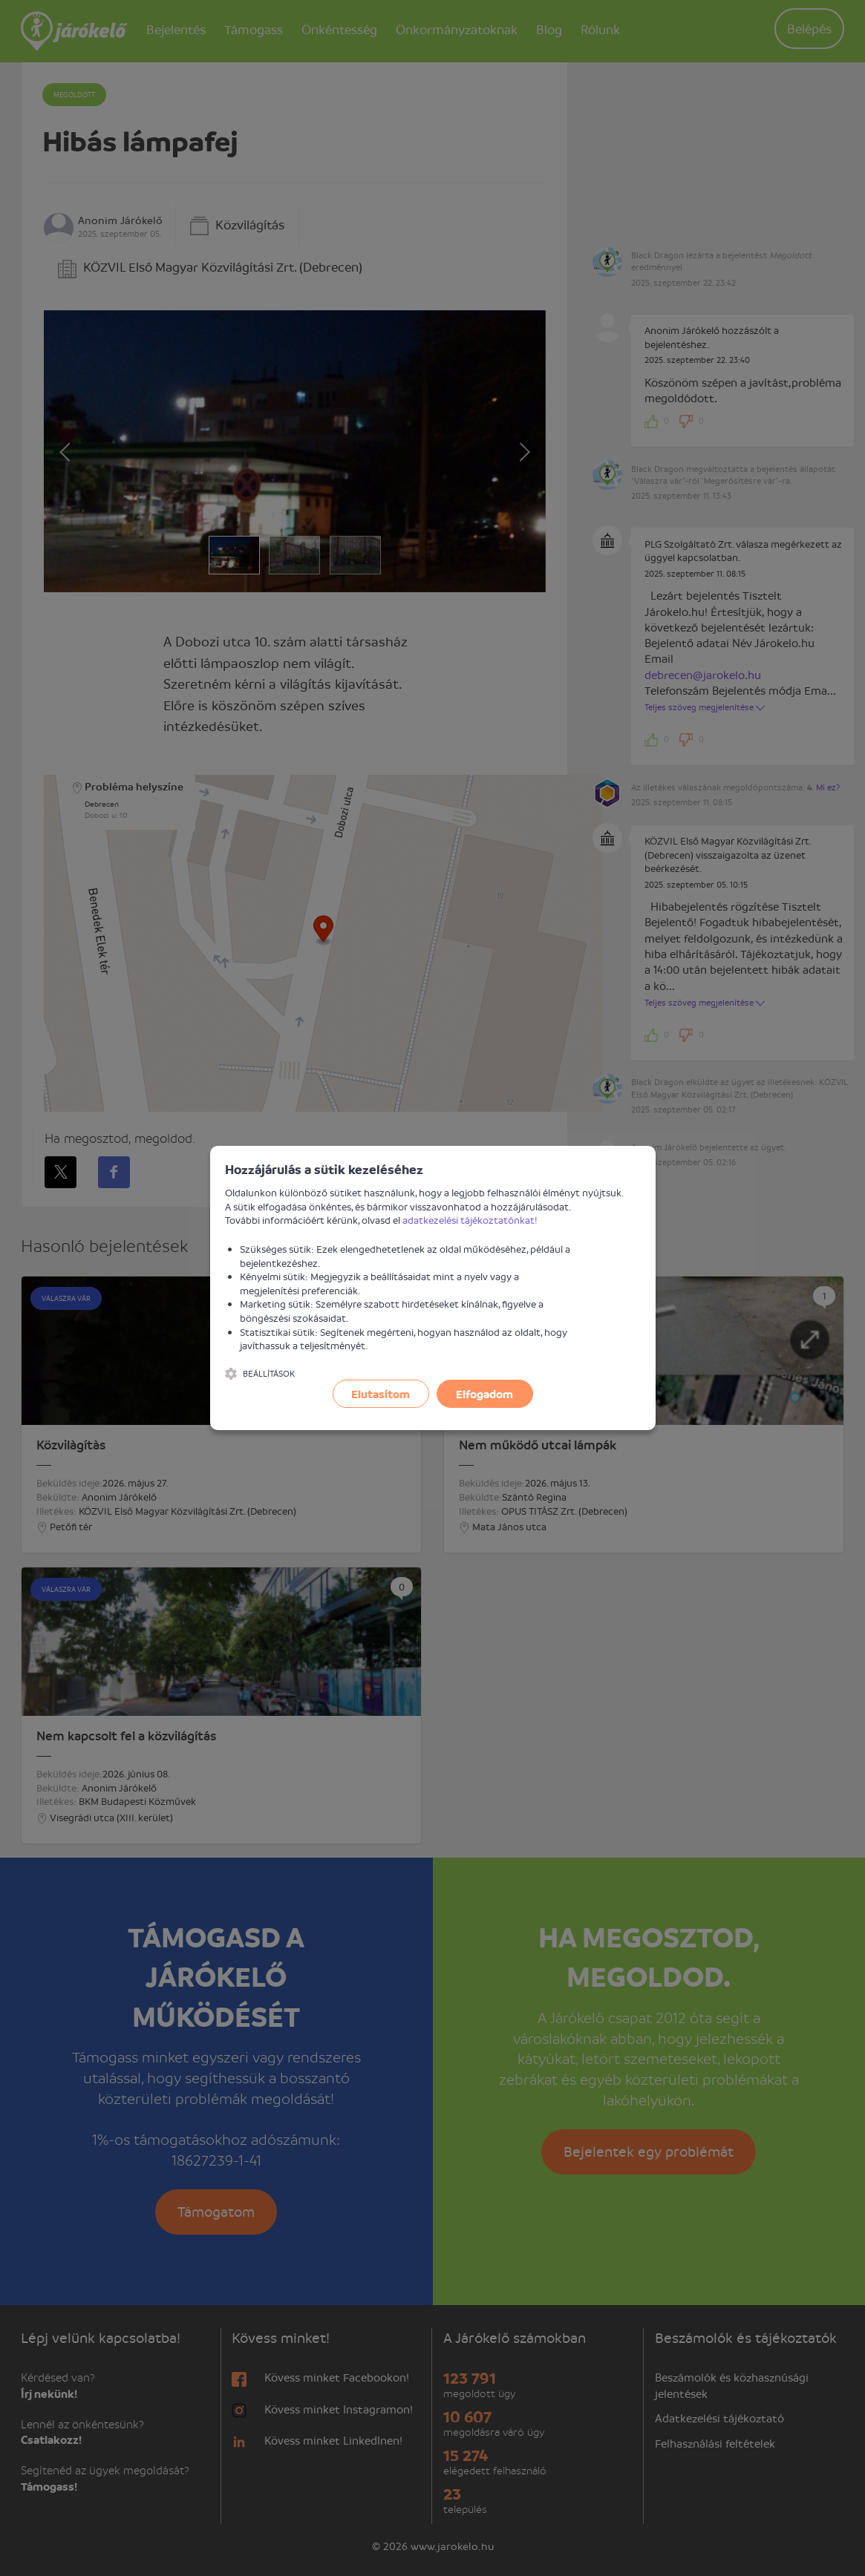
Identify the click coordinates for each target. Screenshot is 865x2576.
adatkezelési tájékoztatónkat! (470, 1219)
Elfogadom (484, 1393)
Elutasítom (380, 1393)
